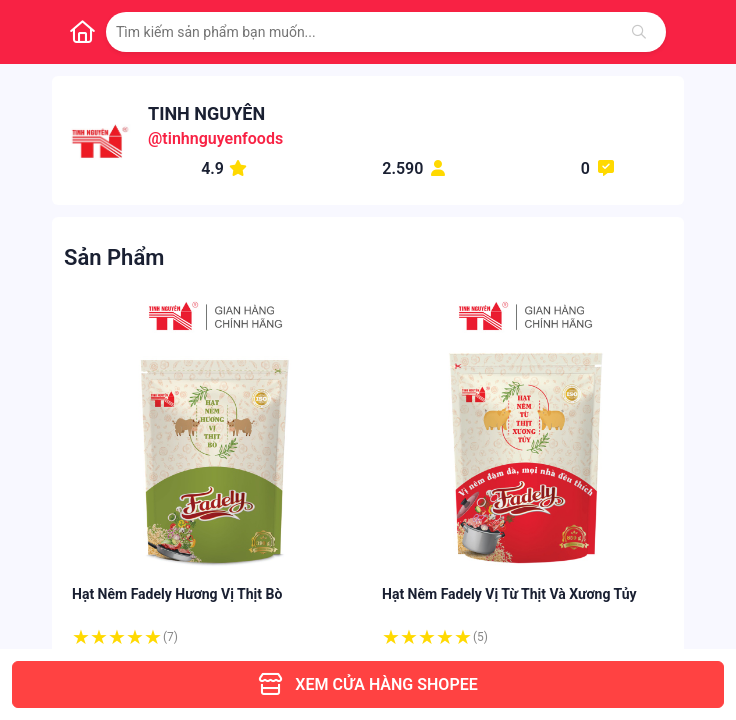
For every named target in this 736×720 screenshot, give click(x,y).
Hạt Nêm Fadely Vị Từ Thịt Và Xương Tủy (509, 594)
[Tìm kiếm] (639, 32)
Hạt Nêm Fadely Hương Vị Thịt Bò (177, 594)
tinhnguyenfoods (222, 138)
